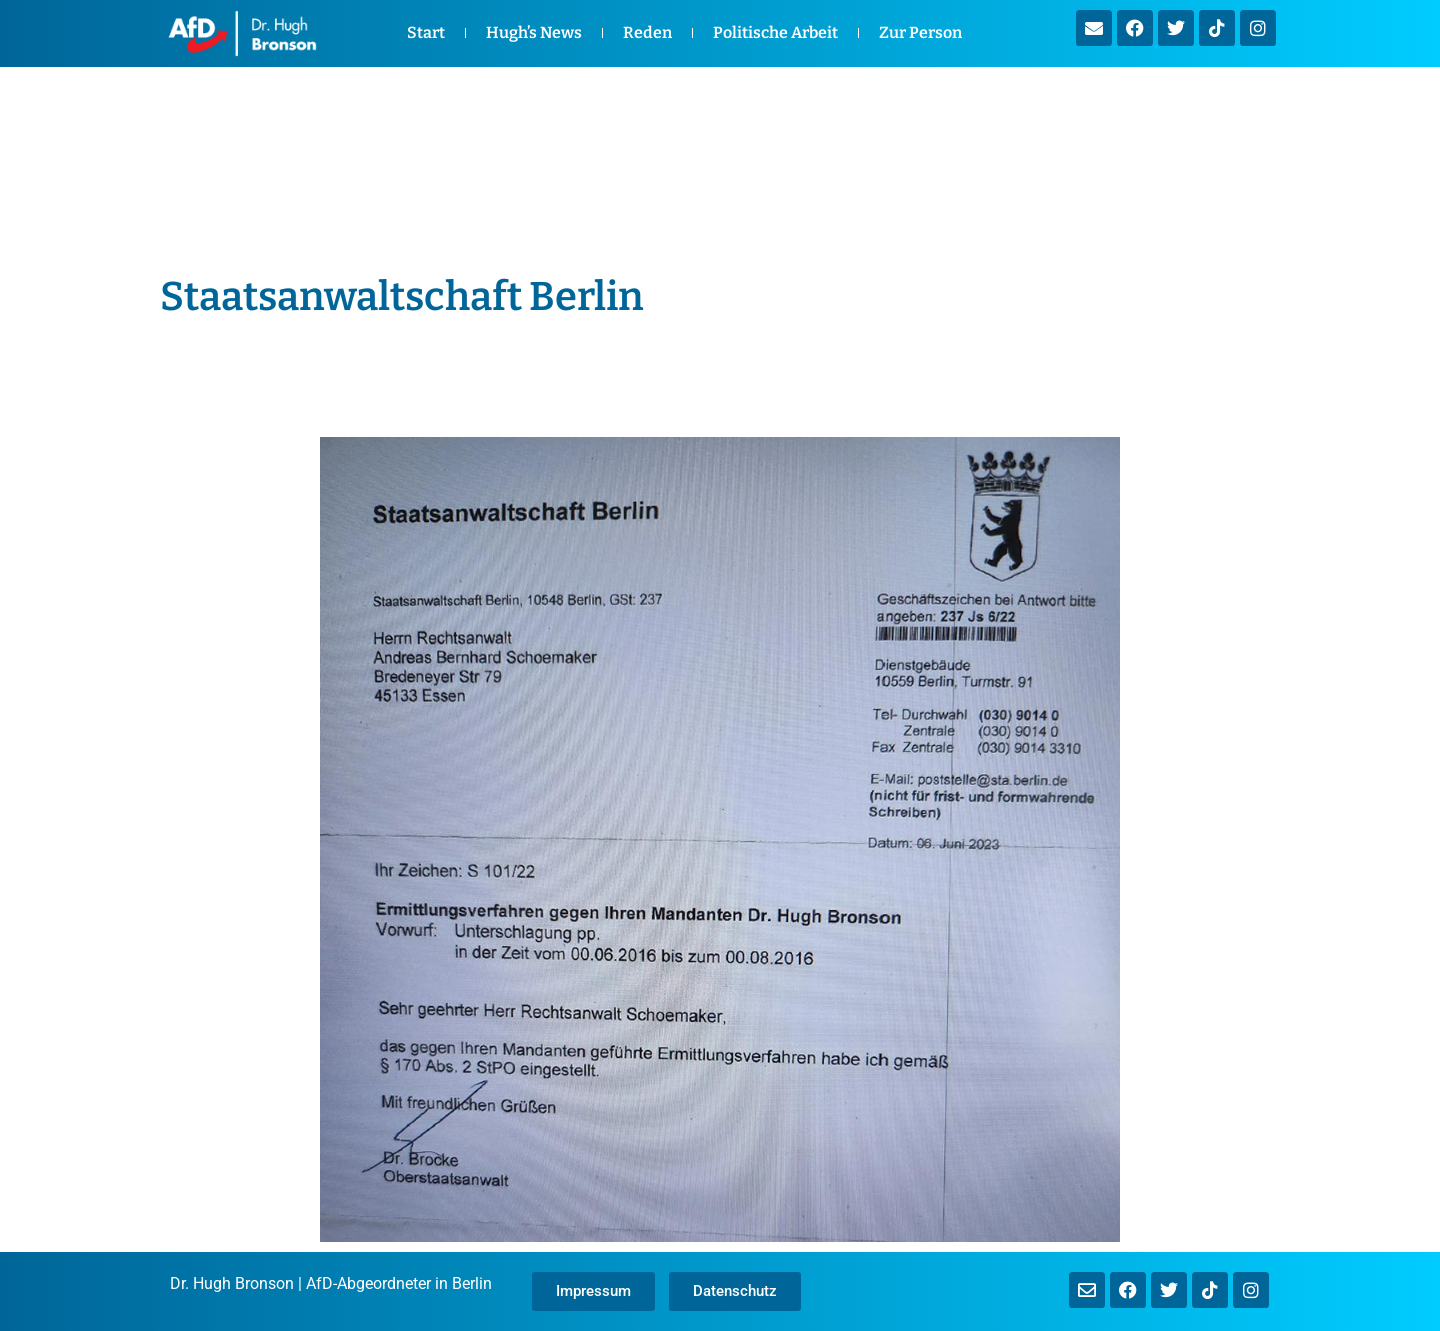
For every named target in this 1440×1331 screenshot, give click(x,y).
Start (426, 32)
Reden (647, 32)
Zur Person (920, 32)
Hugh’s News (534, 32)
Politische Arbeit (775, 32)
